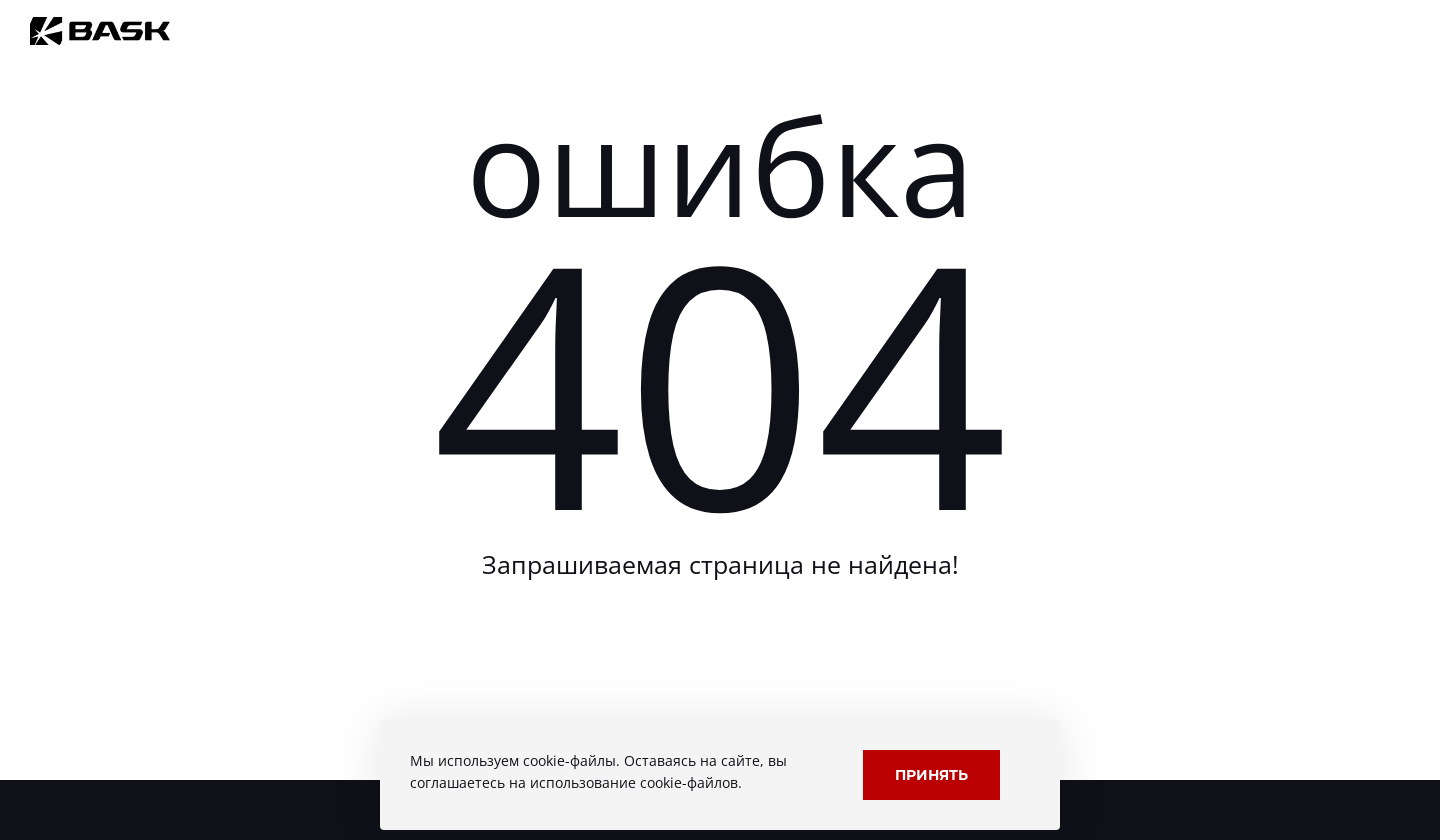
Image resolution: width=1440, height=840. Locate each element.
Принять (931, 774)
